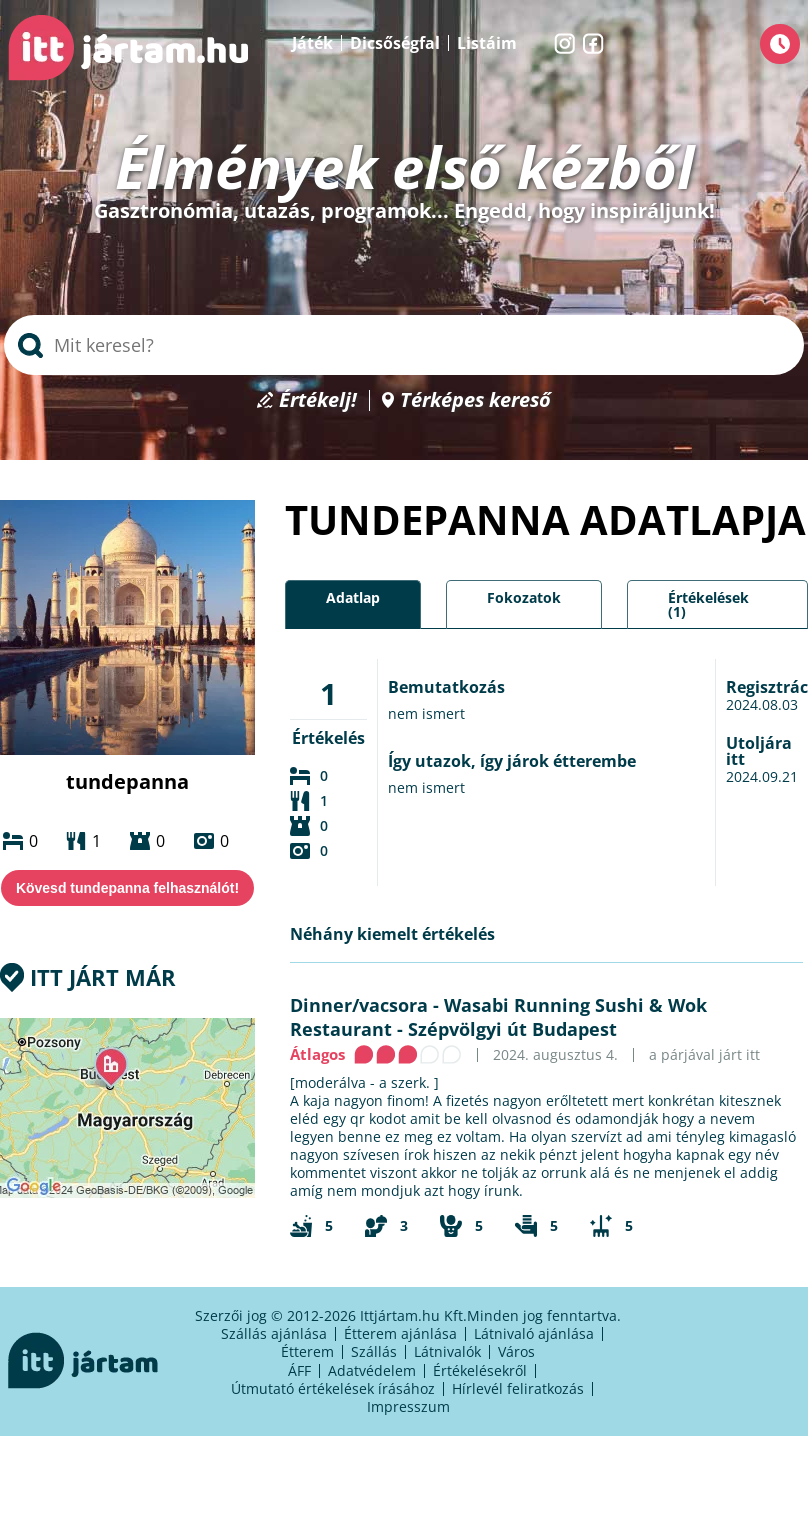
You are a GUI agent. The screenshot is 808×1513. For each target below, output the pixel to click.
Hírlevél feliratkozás (518, 1388)
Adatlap (353, 597)
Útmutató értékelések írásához (333, 1388)
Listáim (487, 43)
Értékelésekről (480, 1370)
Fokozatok (524, 597)
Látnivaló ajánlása (534, 1333)
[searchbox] (404, 345)
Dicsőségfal (395, 43)
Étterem (307, 1351)
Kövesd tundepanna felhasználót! (127, 888)
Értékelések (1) (708, 604)
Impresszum (408, 1406)
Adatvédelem (372, 1370)
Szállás (374, 1351)
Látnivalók (447, 1351)
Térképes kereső (475, 400)
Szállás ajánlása (274, 1333)
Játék (312, 43)
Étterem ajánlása (400, 1333)
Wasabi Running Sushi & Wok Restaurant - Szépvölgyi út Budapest (498, 1017)
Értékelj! (318, 400)
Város (516, 1351)
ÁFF (299, 1370)
